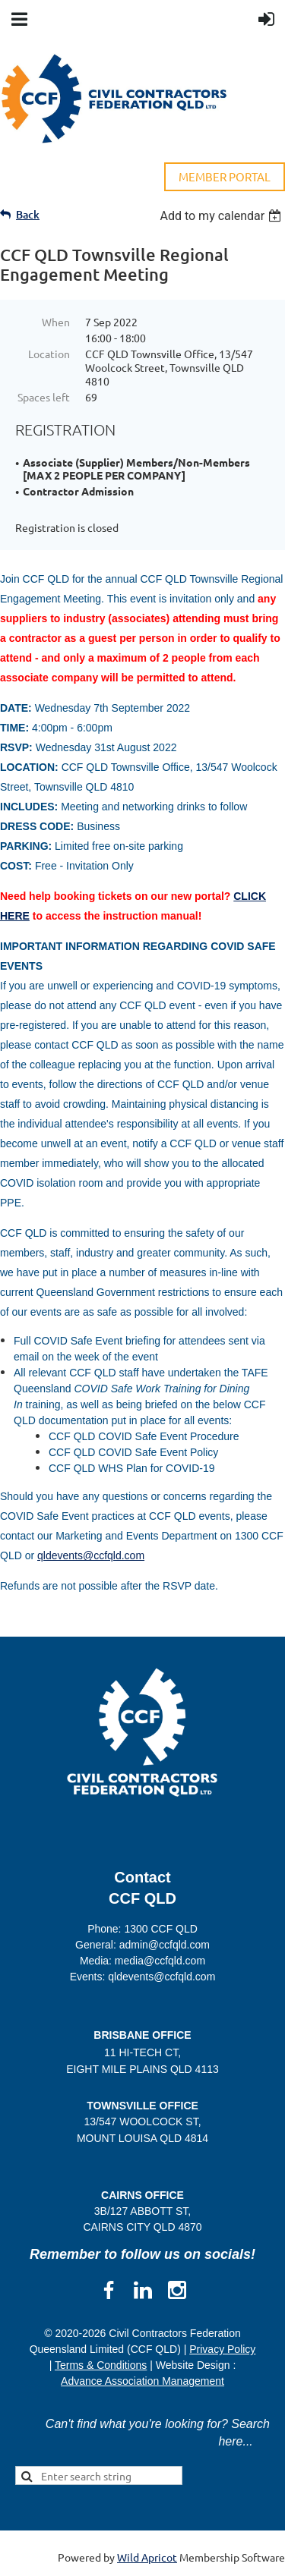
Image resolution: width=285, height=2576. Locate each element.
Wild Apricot (147, 2557)
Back (28, 214)
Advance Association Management (142, 2381)
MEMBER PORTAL (225, 176)
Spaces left (43, 397)
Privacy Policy (222, 2349)
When (56, 322)
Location (49, 353)
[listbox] (222, 215)
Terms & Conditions (101, 2365)
